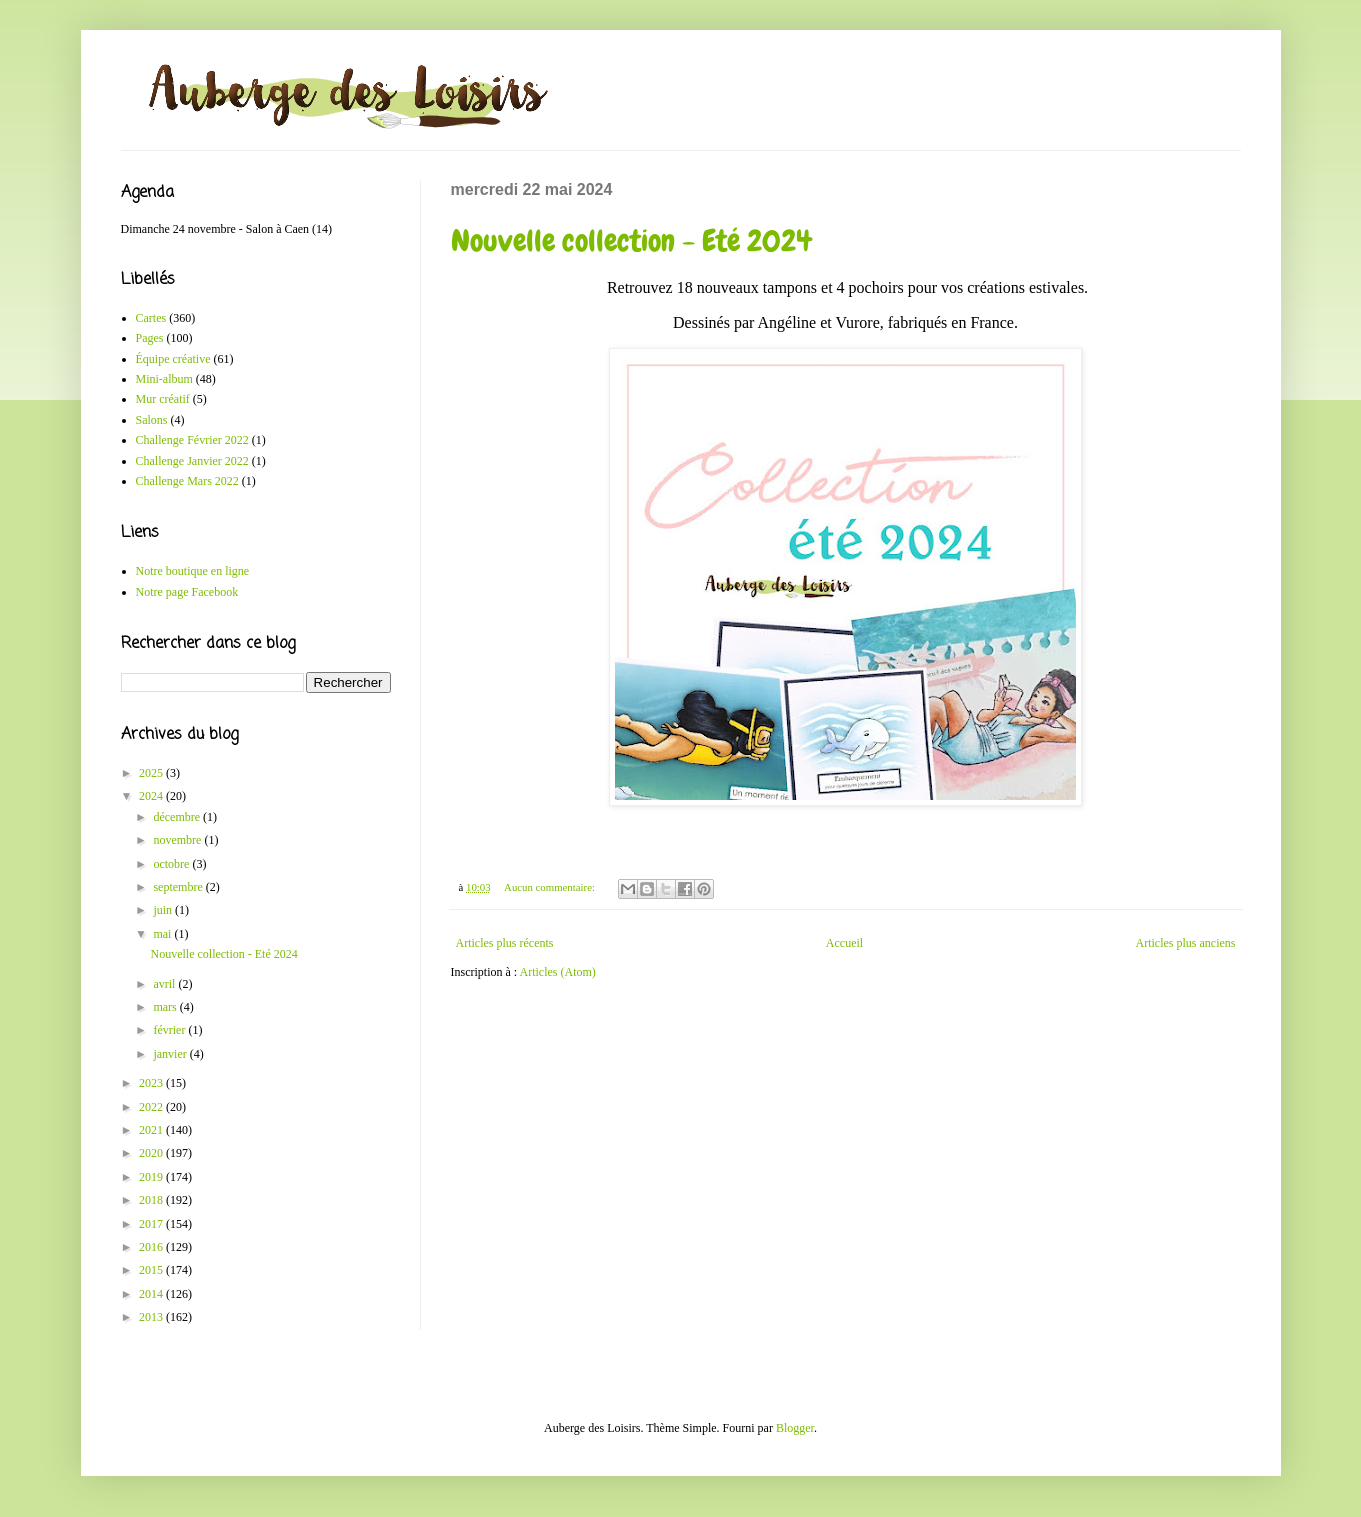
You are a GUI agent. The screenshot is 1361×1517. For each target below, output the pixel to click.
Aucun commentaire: (551, 887)
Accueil (844, 943)
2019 (152, 1177)
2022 (152, 1107)
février (170, 1030)
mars (166, 1007)
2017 (152, 1224)
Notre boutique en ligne (193, 571)
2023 (152, 1083)
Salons (152, 420)
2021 (152, 1130)
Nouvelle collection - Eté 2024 (631, 241)
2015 (152, 1270)
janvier (171, 1054)
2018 (152, 1200)
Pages (150, 338)
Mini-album (164, 379)
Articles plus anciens (1186, 943)
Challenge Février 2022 (192, 440)
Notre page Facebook (187, 592)
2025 (152, 773)
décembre (178, 817)
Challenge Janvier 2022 (192, 461)
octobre (172, 864)
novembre (178, 840)
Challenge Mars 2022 (187, 481)
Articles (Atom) (558, 972)
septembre (179, 887)
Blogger (795, 1428)
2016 (152, 1247)
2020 (152, 1153)
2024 (152, 796)
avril (165, 984)
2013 (152, 1317)
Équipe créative (173, 359)
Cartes (151, 318)
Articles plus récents (505, 943)
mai (163, 934)
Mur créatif (163, 399)
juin (164, 910)
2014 (152, 1294)
